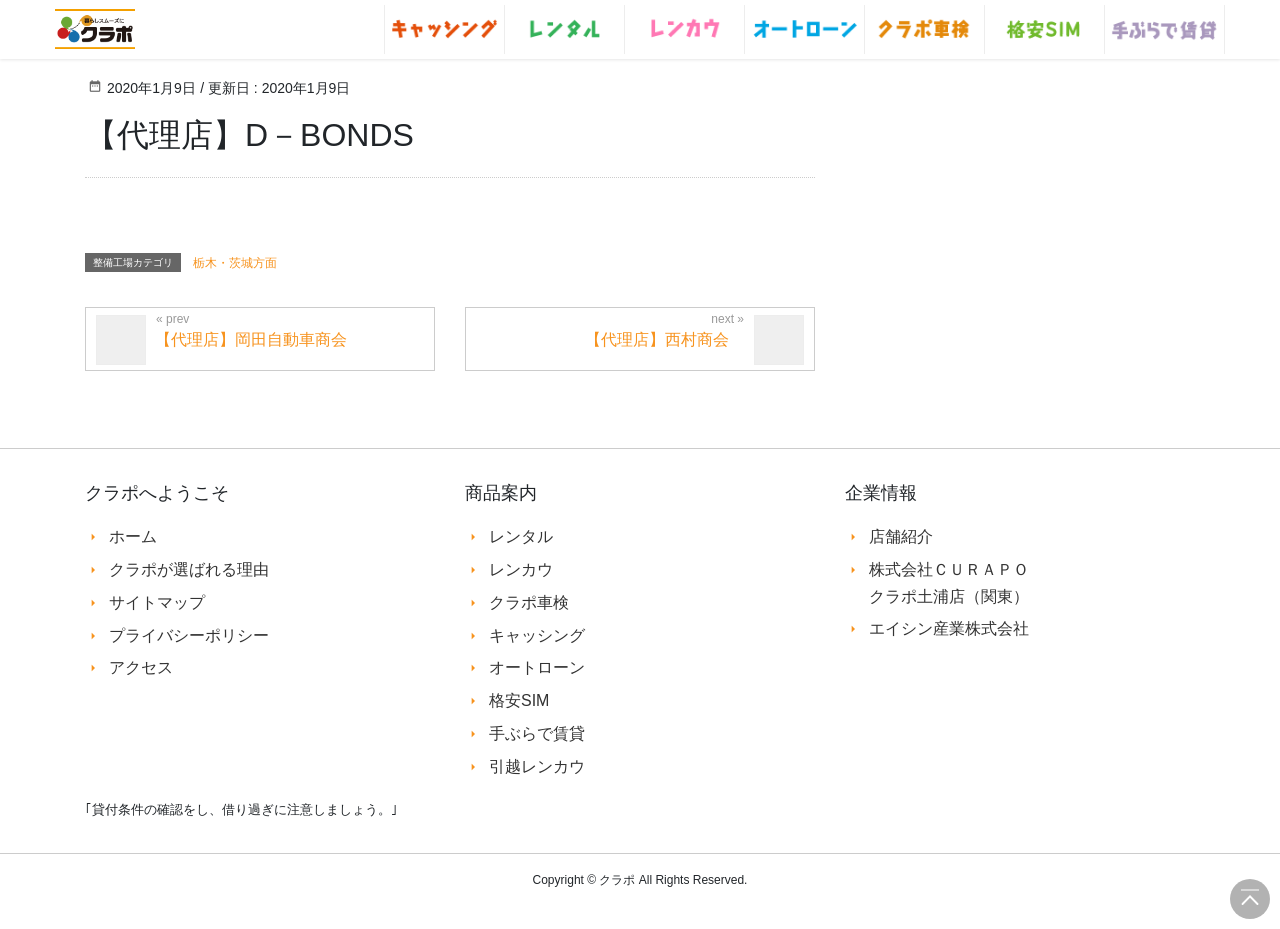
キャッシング (537, 635)
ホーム (133, 536)
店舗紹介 (901, 536)
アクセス (141, 667)
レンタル (521, 536)
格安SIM (519, 700)
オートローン (537, 667)
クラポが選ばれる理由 (189, 569)
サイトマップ (157, 602)
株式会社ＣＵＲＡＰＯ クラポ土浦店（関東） (949, 582)
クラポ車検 (529, 602)
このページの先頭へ (1250, 899)
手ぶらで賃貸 (537, 733)
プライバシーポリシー (189, 635)
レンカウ (521, 569)
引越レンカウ (537, 766)
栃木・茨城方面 (235, 263)
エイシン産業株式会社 (949, 628)
